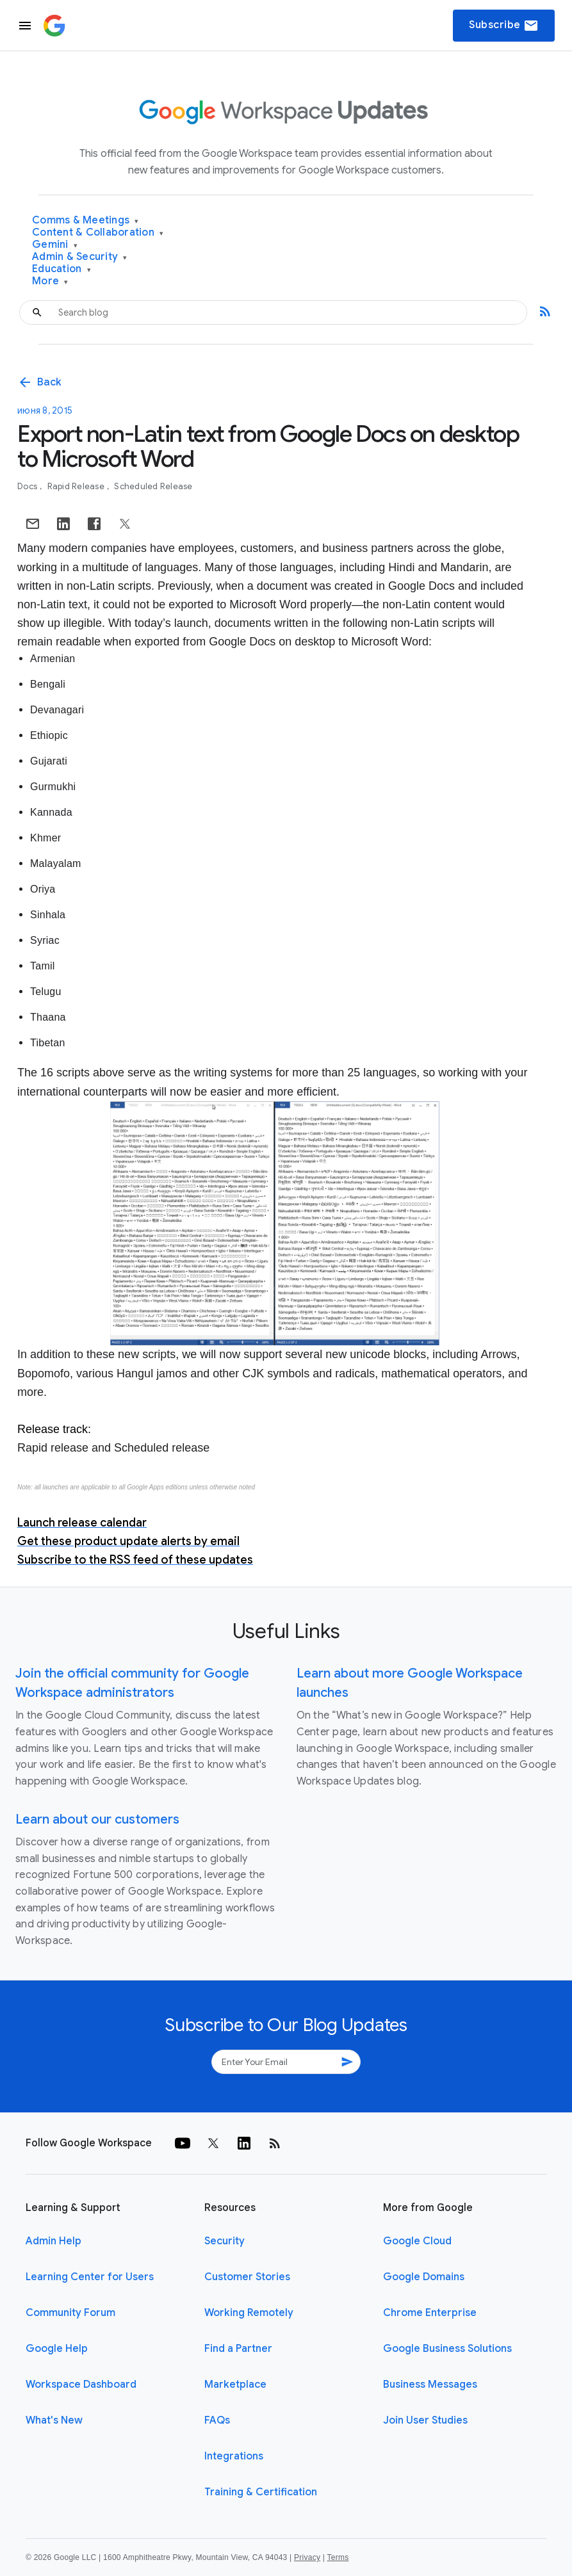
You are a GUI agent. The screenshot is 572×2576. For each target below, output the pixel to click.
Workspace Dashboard (81, 2384)
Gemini (55, 245)
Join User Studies (425, 2420)
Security (224, 2241)
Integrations (233, 2456)
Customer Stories (247, 2277)
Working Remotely (248, 2312)
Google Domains (423, 2277)
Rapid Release (77, 486)
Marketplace (235, 2384)
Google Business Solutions (447, 2348)
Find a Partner (238, 2348)
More (50, 281)
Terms (337, 2557)
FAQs (217, 2420)
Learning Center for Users (90, 2277)
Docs (28, 486)
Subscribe (504, 25)
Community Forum (70, 2312)
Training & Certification (260, 2492)
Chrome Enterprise (430, 2312)
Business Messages (430, 2384)
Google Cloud (417, 2241)
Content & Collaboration (97, 233)
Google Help (57, 2348)
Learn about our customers (97, 1819)
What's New (54, 2420)
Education (61, 269)
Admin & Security (79, 257)
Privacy (307, 2557)
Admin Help (53, 2241)
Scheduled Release (153, 486)
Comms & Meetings (85, 221)
